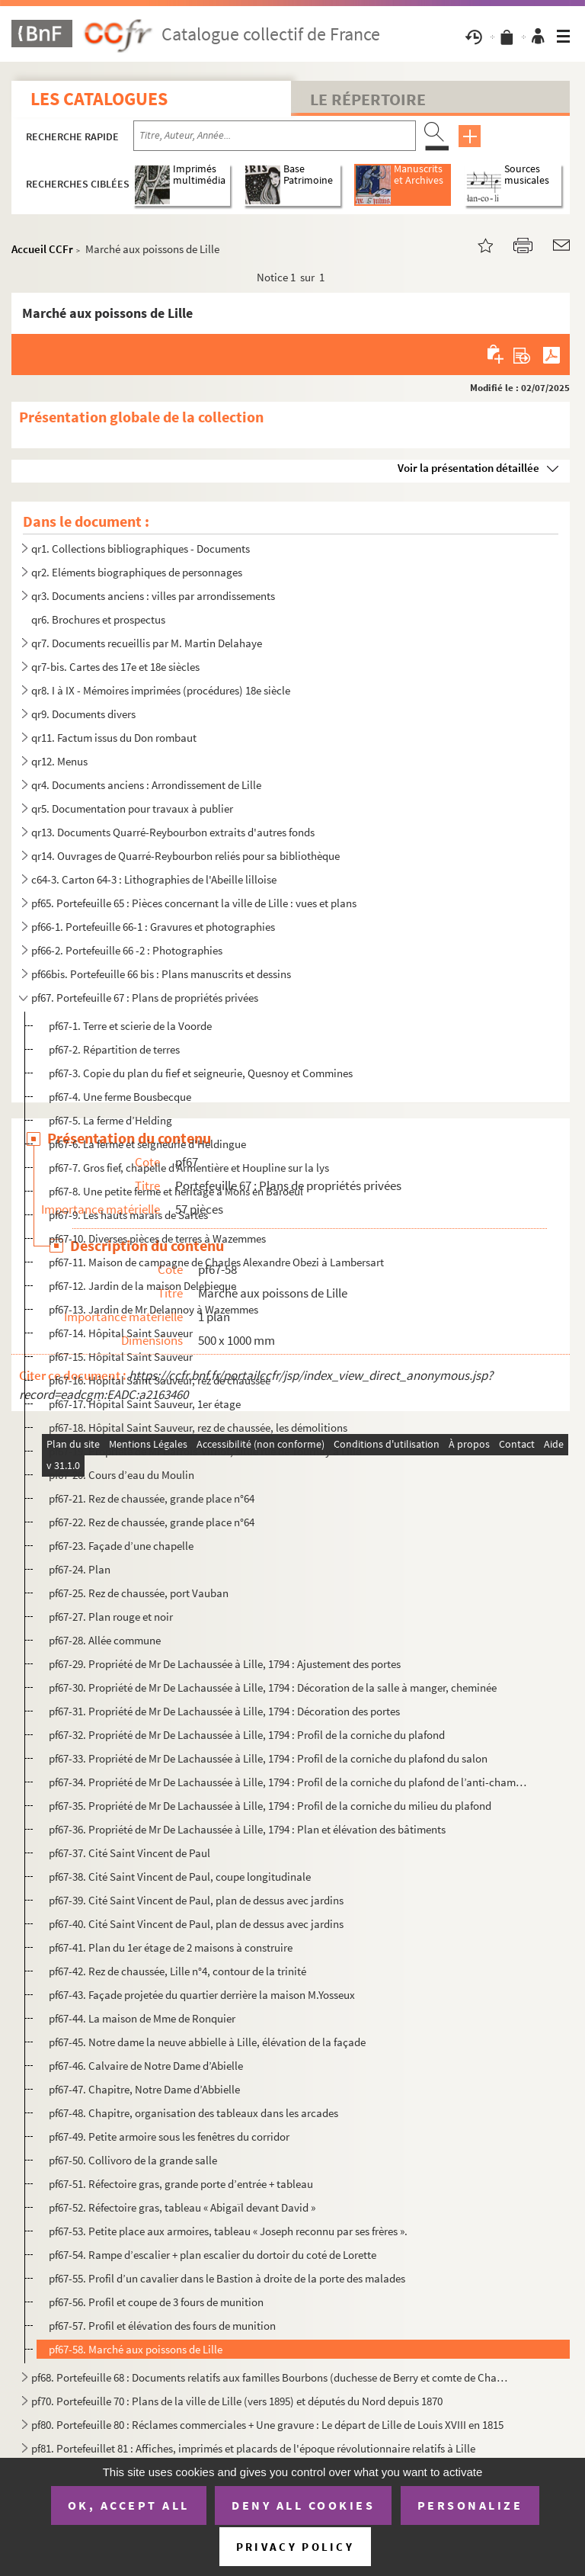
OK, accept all (129, 2505)
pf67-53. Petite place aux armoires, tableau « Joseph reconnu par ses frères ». (228, 2231)
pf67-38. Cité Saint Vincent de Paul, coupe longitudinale (180, 1876)
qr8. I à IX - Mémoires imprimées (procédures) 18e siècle (160, 690)
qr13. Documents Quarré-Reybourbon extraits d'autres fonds (173, 832)
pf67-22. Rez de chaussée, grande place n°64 (151, 1522)
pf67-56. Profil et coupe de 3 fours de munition (156, 2302)
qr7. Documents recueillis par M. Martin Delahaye (146, 643)
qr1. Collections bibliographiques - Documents (140, 548)
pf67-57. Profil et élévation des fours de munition (162, 2325)
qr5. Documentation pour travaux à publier (132, 808)
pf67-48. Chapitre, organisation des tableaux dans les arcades (193, 2113)
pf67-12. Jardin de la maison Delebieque (142, 1285)
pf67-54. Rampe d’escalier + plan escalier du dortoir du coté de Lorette (212, 2254)
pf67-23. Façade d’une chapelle (121, 1545)
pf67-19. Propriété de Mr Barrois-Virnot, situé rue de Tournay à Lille (205, 1451)
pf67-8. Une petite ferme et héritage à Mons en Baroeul (176, 1191)
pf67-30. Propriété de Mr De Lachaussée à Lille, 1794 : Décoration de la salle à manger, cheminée (273, 1687)
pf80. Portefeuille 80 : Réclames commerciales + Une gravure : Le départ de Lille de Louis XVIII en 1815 (267, 2424)
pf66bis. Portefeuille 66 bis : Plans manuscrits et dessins (161, 974)
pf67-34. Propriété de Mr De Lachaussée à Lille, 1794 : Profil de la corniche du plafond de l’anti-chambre (289, 1782)
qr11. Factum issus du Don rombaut (114, 737)
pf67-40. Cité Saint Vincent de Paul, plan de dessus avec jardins (196, 1924)
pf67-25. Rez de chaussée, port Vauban (139, 1593)
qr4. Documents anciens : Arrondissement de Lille (146, 785)
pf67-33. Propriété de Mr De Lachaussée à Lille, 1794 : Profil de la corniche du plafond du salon (268, 1758)
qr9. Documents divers (83, 714)
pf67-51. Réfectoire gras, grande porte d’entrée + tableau (181, 2184)
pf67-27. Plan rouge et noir (111, 1616)
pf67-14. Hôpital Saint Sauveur (121, 1333)
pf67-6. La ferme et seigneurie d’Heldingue (147, 1144)
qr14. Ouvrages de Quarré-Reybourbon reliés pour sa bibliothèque (185, 856)
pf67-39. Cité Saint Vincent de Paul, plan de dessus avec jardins (196, 1900)
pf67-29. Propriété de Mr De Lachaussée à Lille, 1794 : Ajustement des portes (225, 1664)
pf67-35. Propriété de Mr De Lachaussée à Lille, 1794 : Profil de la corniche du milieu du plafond (270, 1805)
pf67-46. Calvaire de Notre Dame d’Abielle (146, 2065)
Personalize (470, 2505)
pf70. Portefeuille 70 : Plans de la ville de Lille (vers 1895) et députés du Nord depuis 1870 (237, 2401)
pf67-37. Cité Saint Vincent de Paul (129, 1853)
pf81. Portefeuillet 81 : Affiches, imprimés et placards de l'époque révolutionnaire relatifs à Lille (253, 2448)
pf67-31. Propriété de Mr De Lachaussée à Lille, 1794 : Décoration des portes (224, 1711)
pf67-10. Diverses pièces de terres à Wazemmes (157, 1238)
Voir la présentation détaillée (468, 467)
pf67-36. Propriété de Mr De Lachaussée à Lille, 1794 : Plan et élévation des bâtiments (247, 1829)
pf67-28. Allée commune (105, 1640)
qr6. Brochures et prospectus (98, 619)
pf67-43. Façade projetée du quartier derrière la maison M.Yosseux (202, 1994)
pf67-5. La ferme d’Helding (110, 1120)
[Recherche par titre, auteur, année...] (274, 135)
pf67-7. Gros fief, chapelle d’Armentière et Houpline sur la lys (189, 1167)
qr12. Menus (59, 761)
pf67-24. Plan (79, 1569)
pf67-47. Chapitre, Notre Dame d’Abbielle (144, 2089)
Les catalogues (99, 99)
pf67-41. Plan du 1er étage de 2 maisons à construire (170, 1947)
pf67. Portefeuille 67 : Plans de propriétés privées (144, 997)
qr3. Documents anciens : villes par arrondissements (153, 596)
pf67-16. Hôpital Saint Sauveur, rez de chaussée (159, 1380)
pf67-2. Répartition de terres (114, 1049)
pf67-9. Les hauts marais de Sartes (128, 1215)
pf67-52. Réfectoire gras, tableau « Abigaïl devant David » (182, 2207)
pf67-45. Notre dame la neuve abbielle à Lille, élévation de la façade (207, 2042)
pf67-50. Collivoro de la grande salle (133, 2160)
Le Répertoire (368, 99)
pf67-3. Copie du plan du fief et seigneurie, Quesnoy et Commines (201, 1073)
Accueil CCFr (42, 249)
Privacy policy (295, 2546)
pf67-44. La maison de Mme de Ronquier (142, 2018)
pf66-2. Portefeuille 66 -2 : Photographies (126, 950)
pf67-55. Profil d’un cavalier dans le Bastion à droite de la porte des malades (227, 2278)
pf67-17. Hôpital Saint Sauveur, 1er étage (145, 1404)
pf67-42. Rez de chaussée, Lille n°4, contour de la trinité (177, 1971)
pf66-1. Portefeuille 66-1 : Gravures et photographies (153, 926)
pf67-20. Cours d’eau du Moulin (121, 1475)
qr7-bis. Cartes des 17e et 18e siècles (115, 666)
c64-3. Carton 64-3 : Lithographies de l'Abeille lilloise (154, 879)
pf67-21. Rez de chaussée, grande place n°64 (151, 1498)
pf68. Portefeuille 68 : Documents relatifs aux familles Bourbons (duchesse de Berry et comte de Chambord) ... (273, 2377)
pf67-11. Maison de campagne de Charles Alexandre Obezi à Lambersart (216, 1262)
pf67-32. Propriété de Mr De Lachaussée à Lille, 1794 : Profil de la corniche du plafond (247, 1734)
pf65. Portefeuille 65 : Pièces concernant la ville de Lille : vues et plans (193, 903)
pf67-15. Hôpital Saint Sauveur (121, 1356)
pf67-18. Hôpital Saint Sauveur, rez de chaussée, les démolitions (198, 1427)
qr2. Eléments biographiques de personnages (136, 572)
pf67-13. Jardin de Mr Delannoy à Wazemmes (153, 1309)
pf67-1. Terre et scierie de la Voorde (130, 1026)
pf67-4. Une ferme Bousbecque (120, 1096)
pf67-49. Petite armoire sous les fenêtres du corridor (169, 2136)
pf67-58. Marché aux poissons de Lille (135, 2349)
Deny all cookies (303, 2505)
